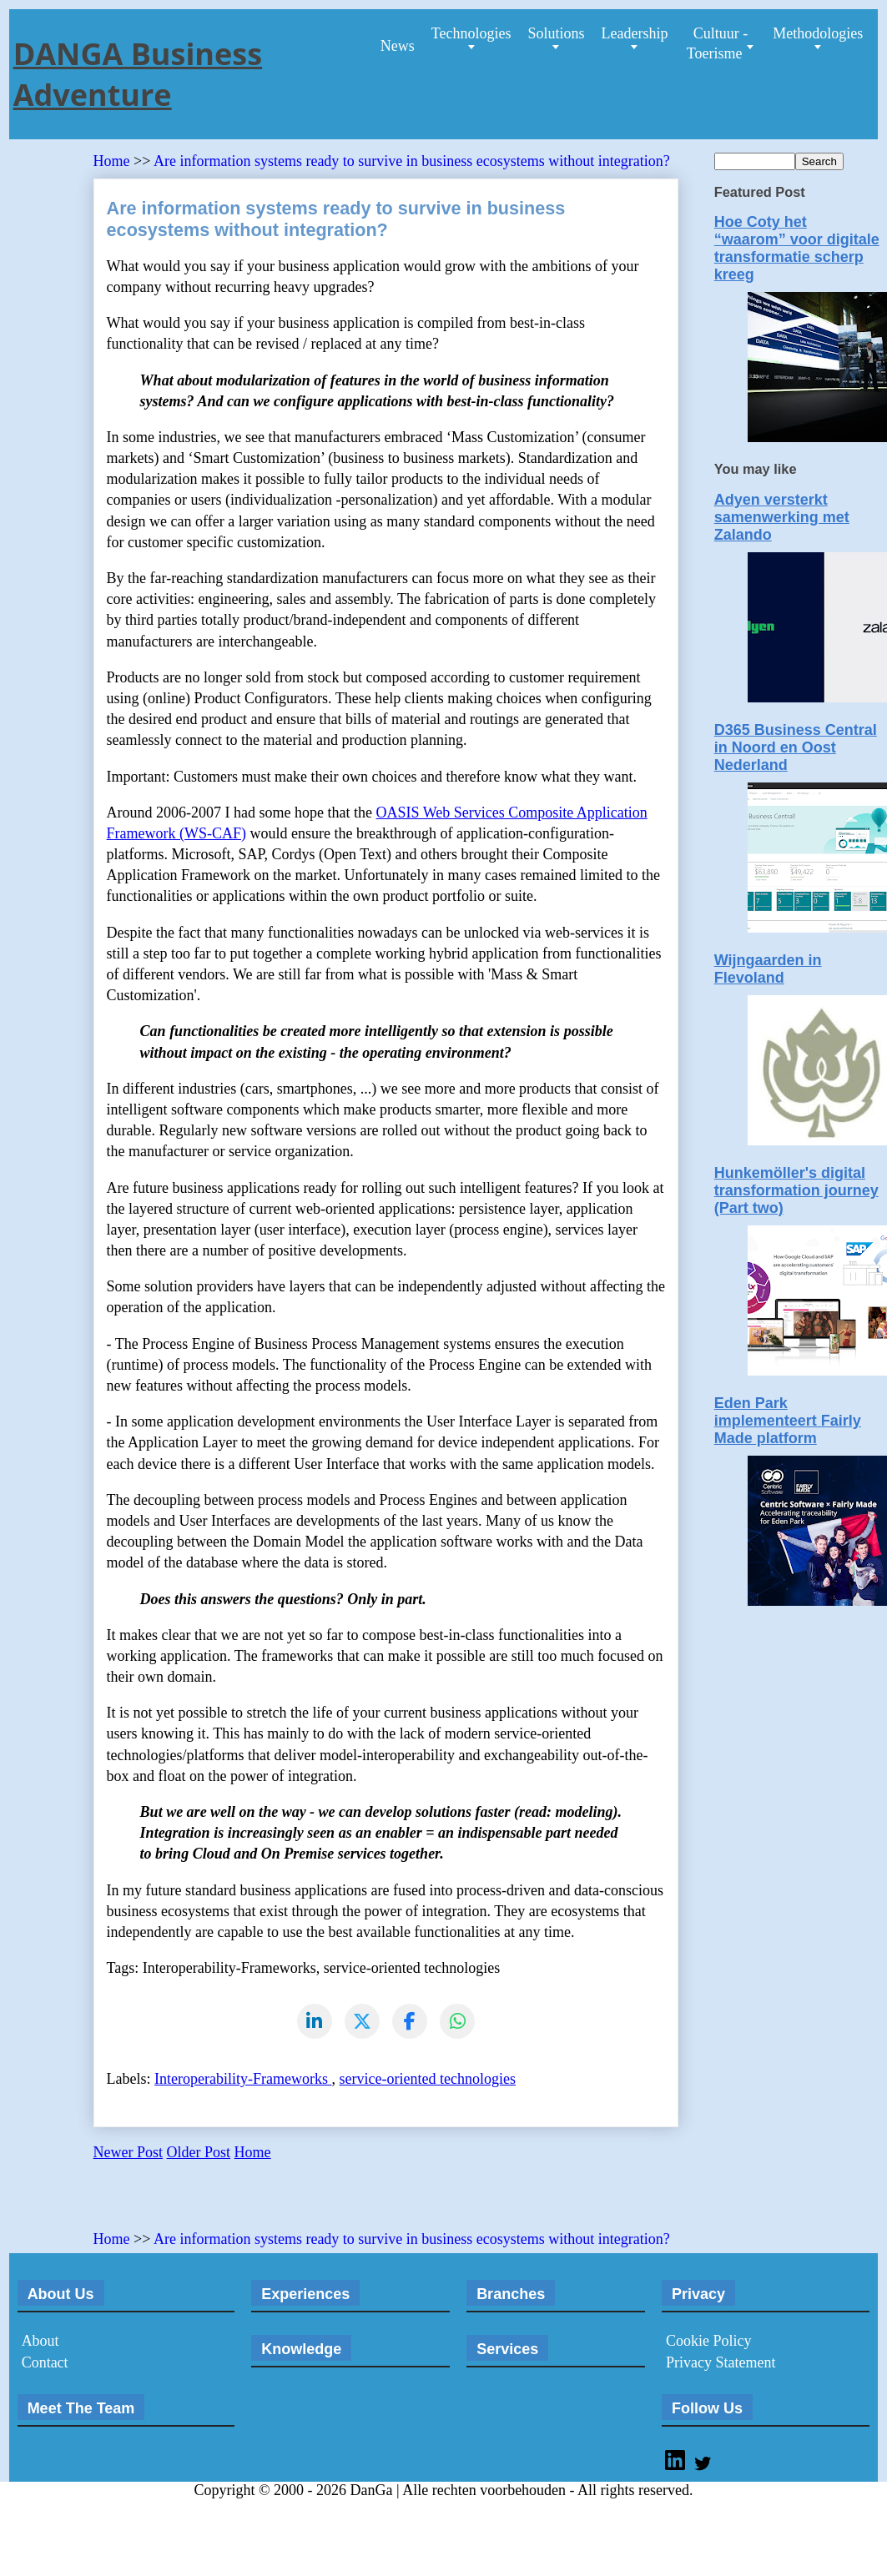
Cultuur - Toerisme (717, 43)
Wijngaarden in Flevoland (768, 969)
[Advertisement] (288, 2202)
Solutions (555, 33)
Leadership (634, 33)
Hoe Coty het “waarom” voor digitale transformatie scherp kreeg (796, 248)
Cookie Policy (709, 2341)
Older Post (199, 2153)
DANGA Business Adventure (137, 74)
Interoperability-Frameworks (242, 2079)
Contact (45, 2363)
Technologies (471, 33)
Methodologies (818, 33)
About (40, 2341)
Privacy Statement (720, 2363)
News (398, 46)
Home (113, 161)
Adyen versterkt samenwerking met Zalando (781, 517)
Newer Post (128, 2153)
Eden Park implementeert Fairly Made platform (787, 1420)
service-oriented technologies (428, 2079)
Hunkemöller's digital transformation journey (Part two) (796, 1190)
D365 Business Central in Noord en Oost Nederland (795, 747)
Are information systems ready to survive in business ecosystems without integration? (412, 161)
